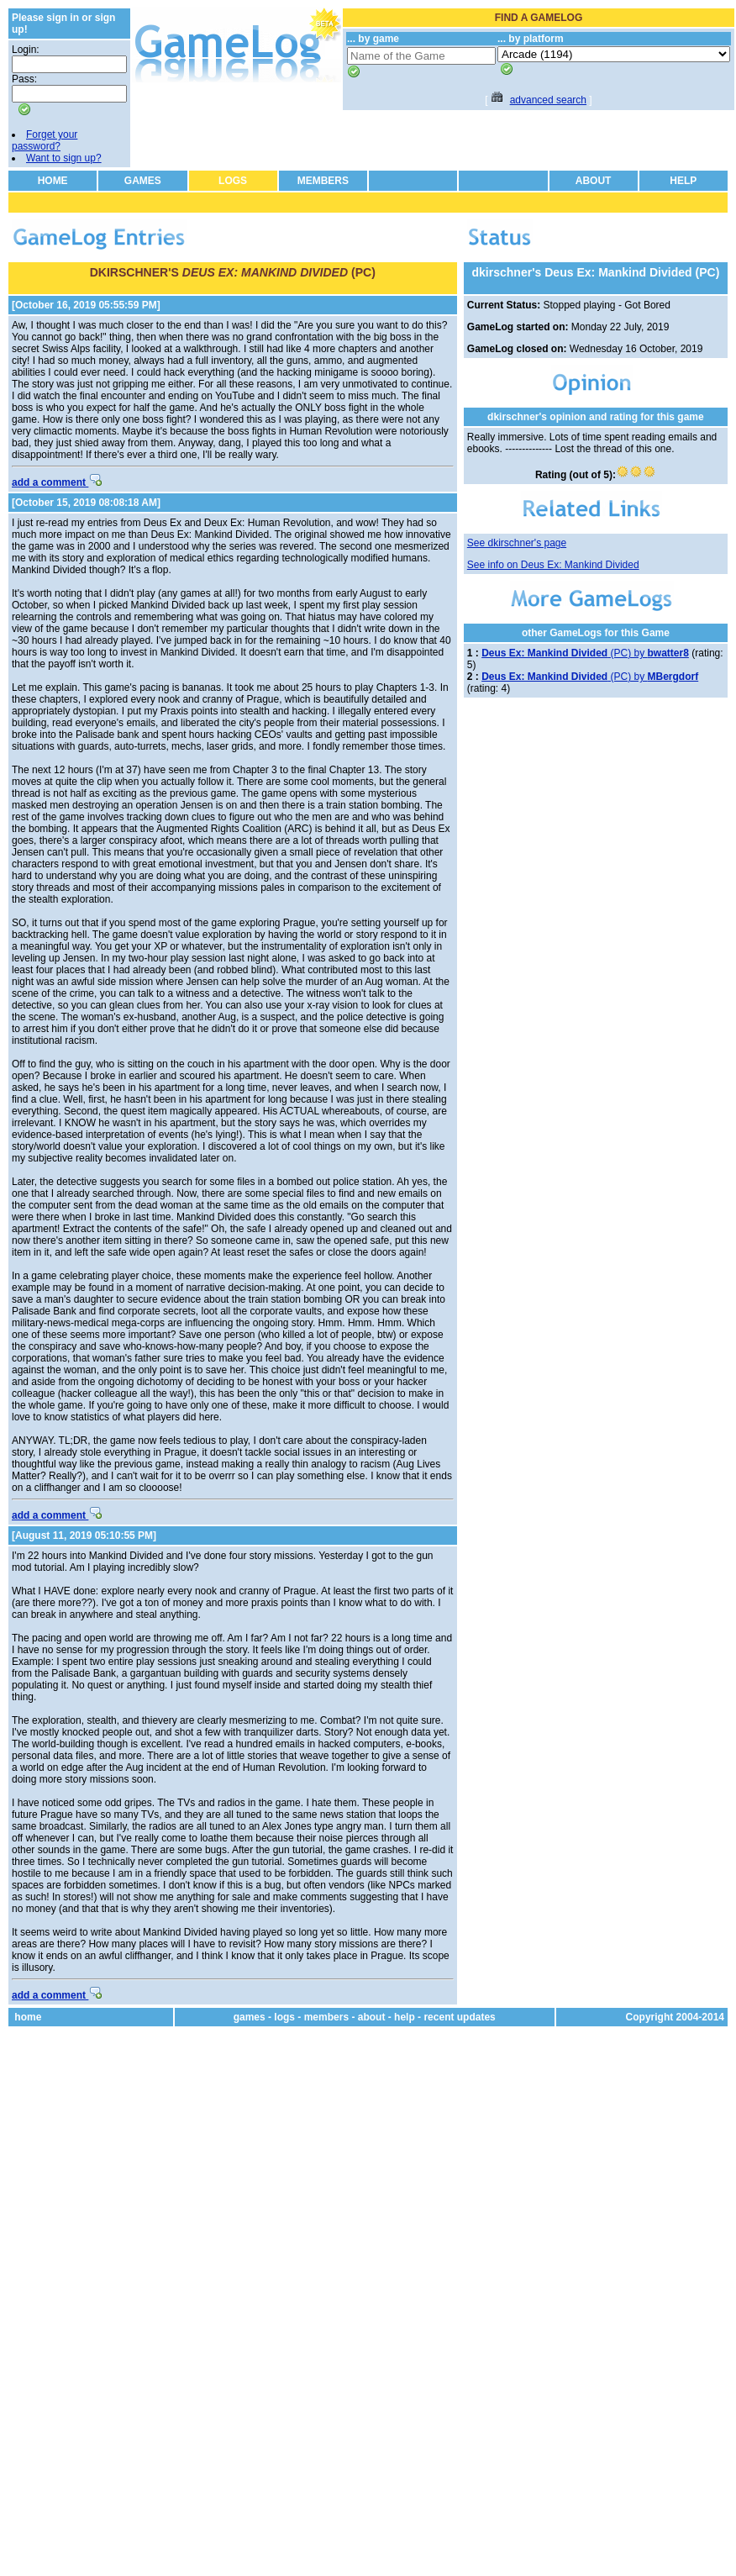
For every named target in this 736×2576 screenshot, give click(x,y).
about (372, 2017)
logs (284, 2017)
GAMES (142, 181)
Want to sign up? (64, 158)
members (326, 2017)
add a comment (57, 482)
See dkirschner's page (516, 543)
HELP (683, 181)
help (404, 2017)
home (27, 2017)
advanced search (548, 100)
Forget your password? (44, 140)
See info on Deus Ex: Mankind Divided (553, 565)
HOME (53, 181)
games (249, 2017)
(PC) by (585, 653)
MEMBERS (323, 181)
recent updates (459, 2017)
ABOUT (594, 181)
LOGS (232, 181)
